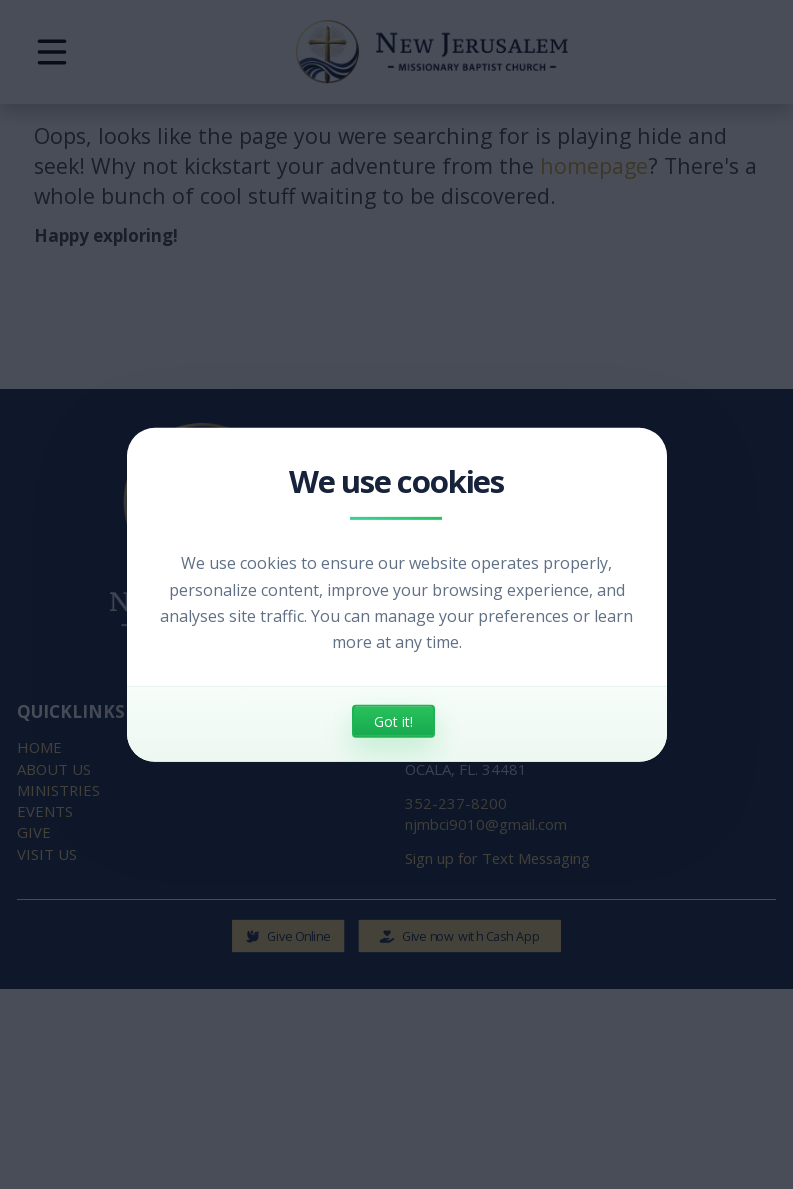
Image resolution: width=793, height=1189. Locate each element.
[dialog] (397, 594)
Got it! (393, 721)
